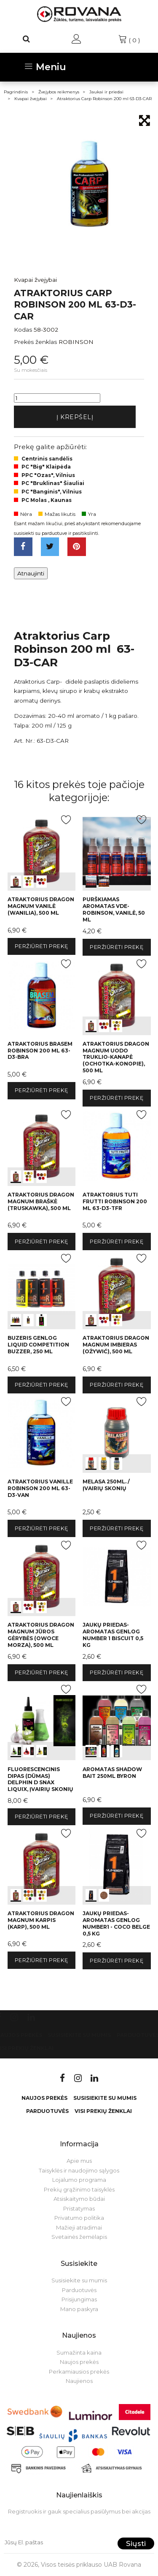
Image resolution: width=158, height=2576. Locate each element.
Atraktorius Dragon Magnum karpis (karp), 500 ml (41, 1920)
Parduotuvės (47, 2111)
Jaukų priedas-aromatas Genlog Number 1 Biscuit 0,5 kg (113, 1635)
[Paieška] (26, 38)
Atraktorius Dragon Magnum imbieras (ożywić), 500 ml (116, 1345)
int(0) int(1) (116, 851)
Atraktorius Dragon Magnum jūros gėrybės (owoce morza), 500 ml (41, 1635)
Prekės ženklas (35, 341)
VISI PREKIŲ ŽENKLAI (103, 2111)
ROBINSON (76, 341)
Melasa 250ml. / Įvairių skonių (106, 1484)
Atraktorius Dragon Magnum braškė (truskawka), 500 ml (41, 1201)
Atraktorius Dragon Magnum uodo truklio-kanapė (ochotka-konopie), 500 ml (116, 1057)
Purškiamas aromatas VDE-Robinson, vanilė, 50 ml (114, 909)
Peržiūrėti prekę (41, 946)
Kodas (23, 329)
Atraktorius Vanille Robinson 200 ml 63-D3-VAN (40, 1488)
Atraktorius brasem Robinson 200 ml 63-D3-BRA (40, 1050)
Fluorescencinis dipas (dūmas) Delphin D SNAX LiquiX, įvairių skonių (40, 1779)
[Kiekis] (57, 398)
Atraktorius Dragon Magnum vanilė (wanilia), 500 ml (41, 906)
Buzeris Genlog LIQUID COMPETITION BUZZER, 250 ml (38, 1345)
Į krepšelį (75, 417)
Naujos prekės (44, 2098)
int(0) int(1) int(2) (41, 851)
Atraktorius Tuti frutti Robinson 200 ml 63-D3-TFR (115, 1201)
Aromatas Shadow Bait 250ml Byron (112, 1772)
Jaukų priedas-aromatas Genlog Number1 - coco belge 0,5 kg (116, 1923)
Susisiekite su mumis (79, 2035)
